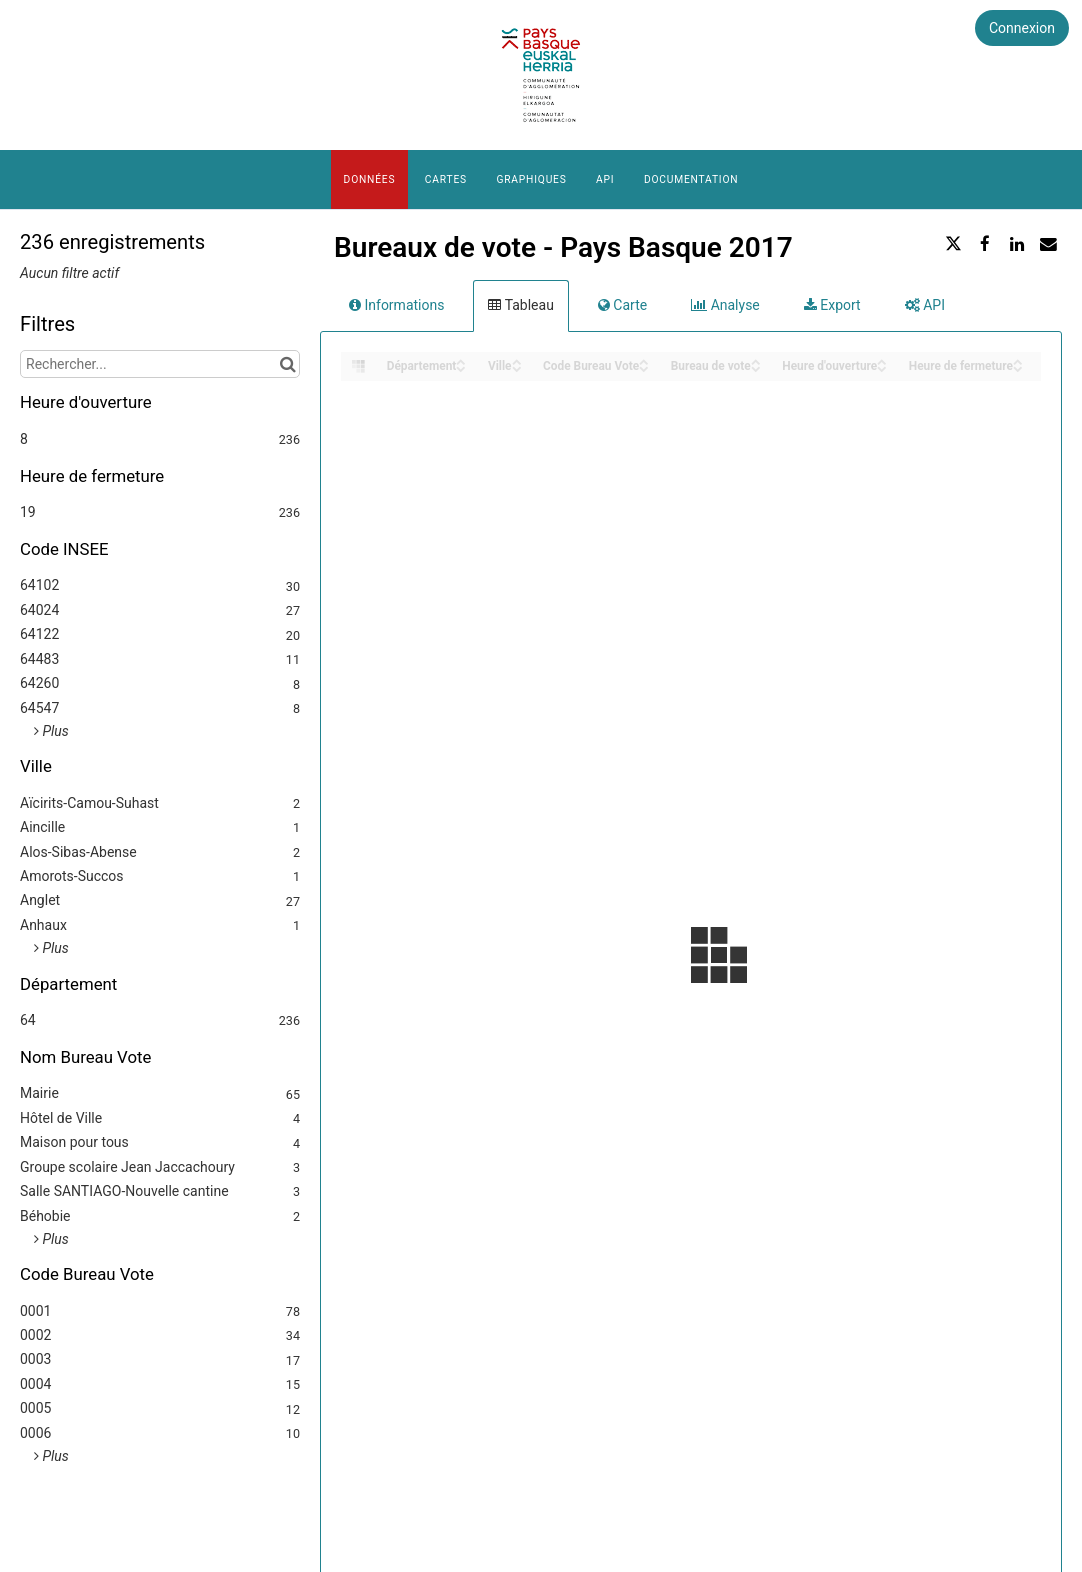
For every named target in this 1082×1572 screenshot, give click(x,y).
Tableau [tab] (520, 305)
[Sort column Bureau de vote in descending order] (756, 367)
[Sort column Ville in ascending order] (517, 360)
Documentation (691, 179)
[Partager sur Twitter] (954, 244)
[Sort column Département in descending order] (461, 367)
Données (370, 179)
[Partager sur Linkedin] (1017, 244)
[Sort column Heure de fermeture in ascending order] (1018, 360)
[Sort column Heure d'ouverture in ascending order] (882, 360)
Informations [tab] (396, 305)
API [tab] (925, 305)
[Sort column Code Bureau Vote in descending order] (644, 367)
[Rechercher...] (160, 364)
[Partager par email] (1048, 244)
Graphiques (531, 179)
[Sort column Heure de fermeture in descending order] (1018, 367)
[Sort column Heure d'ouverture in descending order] (882, 367)
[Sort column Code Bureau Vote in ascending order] (644, 360)
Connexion (1022, 28)
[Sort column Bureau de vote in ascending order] (756, 360)
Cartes (446, 179)
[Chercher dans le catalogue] (287, 364)
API (605, 179)
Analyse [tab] (725, 305)
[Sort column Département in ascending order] (461, 360)
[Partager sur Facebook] (985, 244)
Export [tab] (832, 305)
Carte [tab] (622, 305)
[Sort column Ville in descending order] (517, 367)
